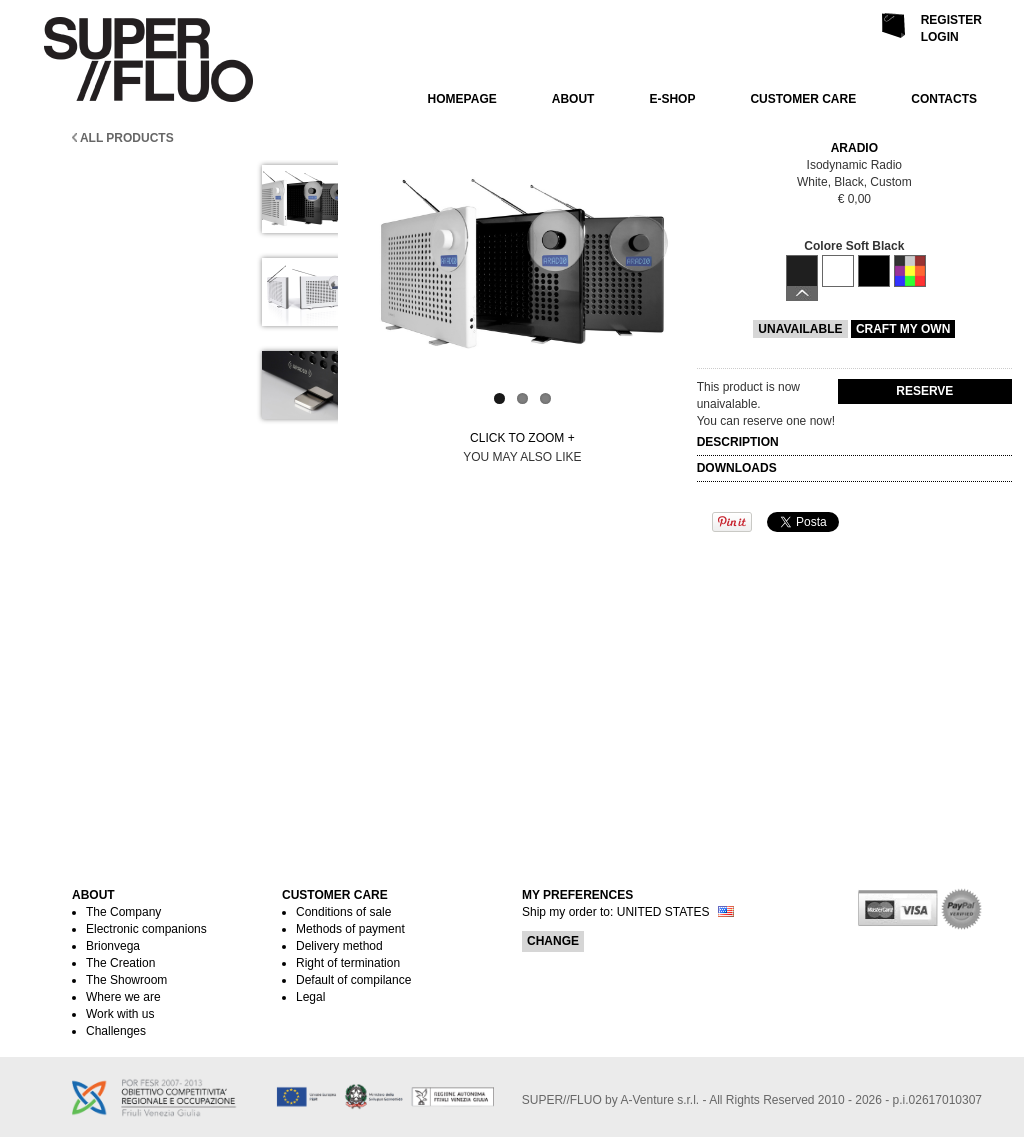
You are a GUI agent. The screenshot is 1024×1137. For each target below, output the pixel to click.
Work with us (120, 1014)
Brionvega (113, 946)
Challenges (116, 1031)
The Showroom (126, 980)
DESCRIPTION (739, 442)
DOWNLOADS (738, 468)
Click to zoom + (522, 438)
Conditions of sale (343, 912)
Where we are (123, 997)
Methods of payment (350, 929)
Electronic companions (146, 929)
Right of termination (348, 963)
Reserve (924, 391)
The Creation (120, 963)
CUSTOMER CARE (803, 99)
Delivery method (339, 946)
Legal (310, 997)
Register (951, 20)
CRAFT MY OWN (903, 329)
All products (123, 138)
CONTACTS (944, 99)
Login (940, 37)
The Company (123, 912)
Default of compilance (353, 980)
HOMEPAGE (462, 99)
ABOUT (573, 99)
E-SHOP (672, 99)
